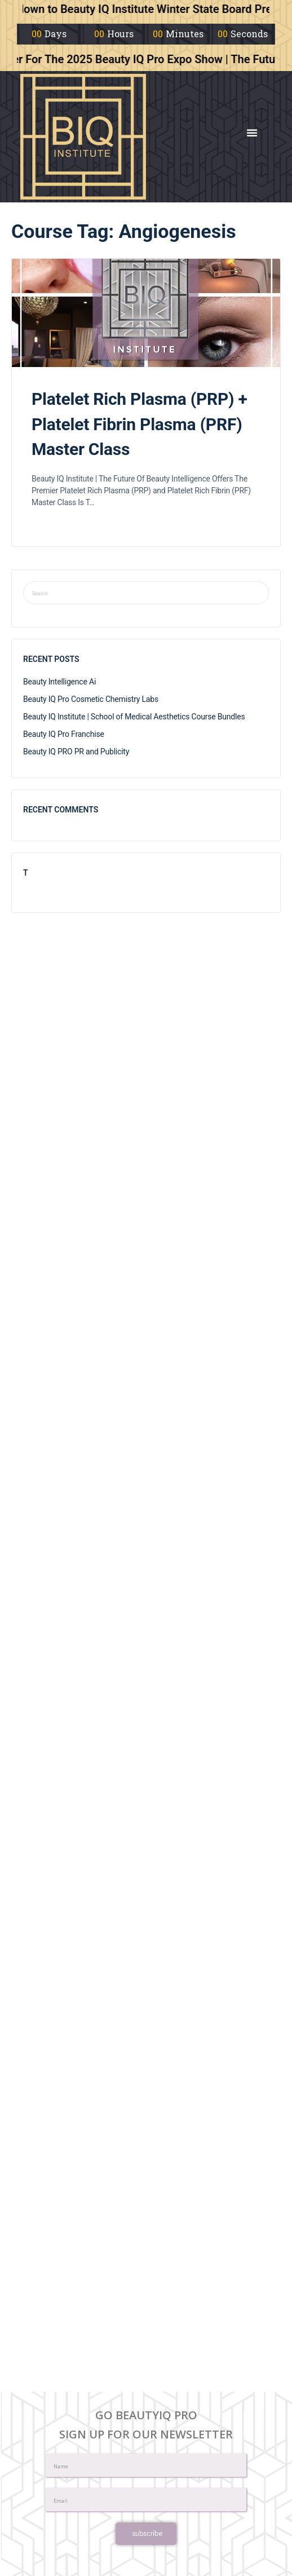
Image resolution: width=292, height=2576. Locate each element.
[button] (252, 132)
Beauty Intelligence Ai (59, 681)
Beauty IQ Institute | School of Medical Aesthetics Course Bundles (134, 716)
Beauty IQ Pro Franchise (63, 734)
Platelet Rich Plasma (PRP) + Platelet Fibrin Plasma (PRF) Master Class (139, 423)
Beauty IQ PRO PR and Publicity (76, 751)
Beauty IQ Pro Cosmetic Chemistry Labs (90, 699)
